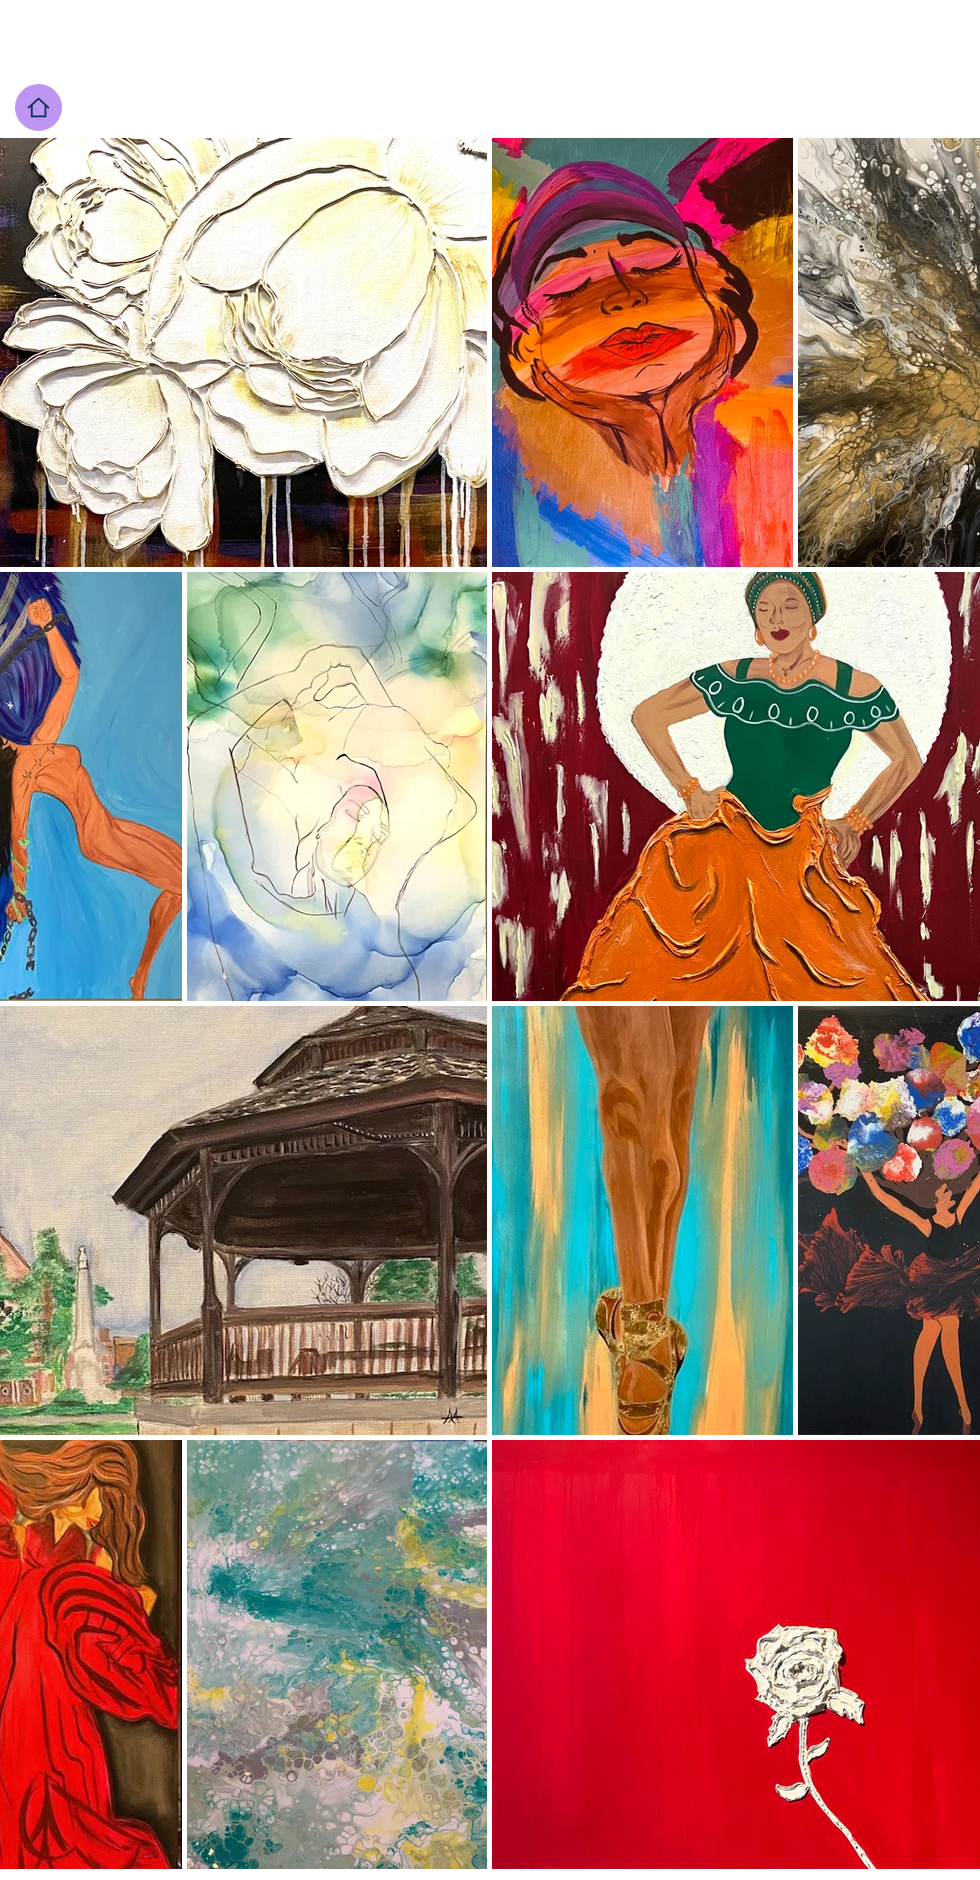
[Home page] (38, 107)
